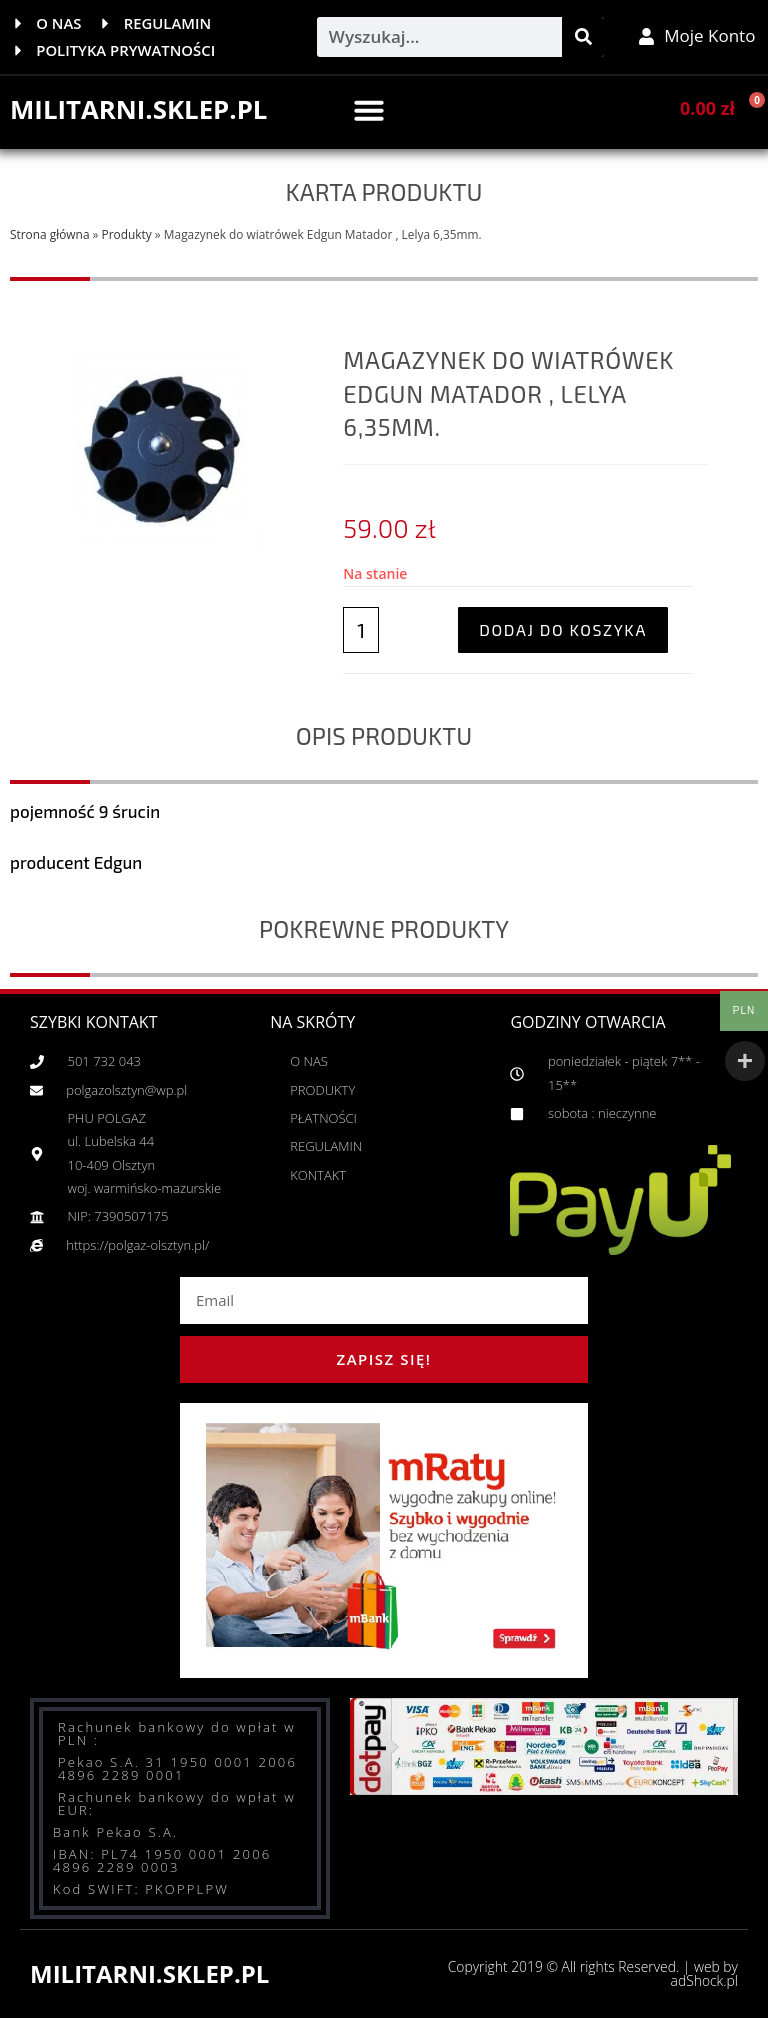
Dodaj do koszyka (563, 629)
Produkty (127, 234)
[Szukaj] (583, 37)
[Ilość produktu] (361, 630)
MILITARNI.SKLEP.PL (139, 110)
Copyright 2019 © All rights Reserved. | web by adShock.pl (591, 1974)
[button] (369, 110)
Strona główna (49, 234)
